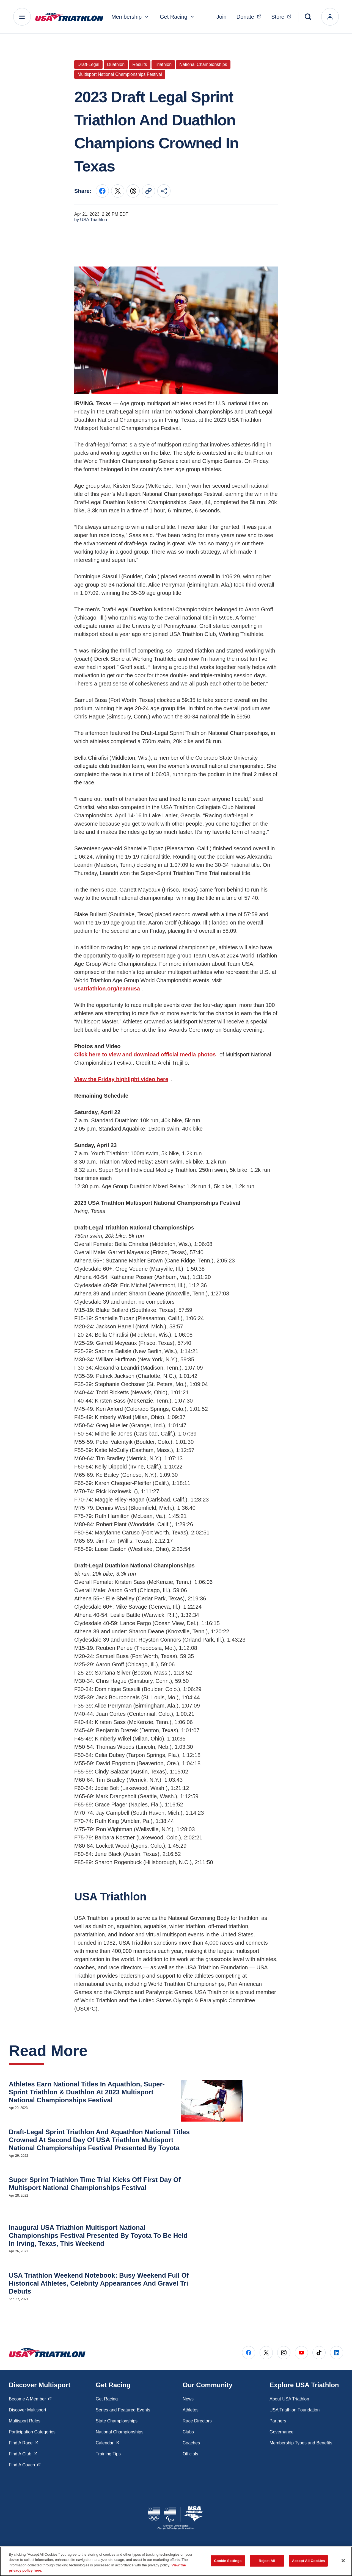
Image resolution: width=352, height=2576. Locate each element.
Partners (278, 2421)
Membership (130, 17)
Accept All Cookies (308, 2561)
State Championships (117, 2421)
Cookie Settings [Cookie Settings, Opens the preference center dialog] (227, 2561)
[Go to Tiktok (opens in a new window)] (319, 2352)
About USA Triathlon (289, 2399)
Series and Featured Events (123, 2410)
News (188, 2399)
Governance (281, 2432)
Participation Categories (32, 2432)
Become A (30, 2398)
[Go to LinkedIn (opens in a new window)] (336, 2352)
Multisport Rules (24, 2421)
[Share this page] (163, 191)
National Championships (119, 2432)
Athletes (191, 2410)
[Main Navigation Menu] (22, 17)
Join (221, 17)
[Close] (343, 2561)
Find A (23, 2442)
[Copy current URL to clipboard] (148, 191)
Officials (190, 2454)
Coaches (191, 2443)
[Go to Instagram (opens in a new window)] (283, 2352)
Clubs (188, 2432)
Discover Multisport (27, 2410)
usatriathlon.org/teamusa (107, 989)
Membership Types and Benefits (301, 2443)
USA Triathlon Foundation (295, 2410)
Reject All (267, 2561)
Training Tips (108, 2454)
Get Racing (177, 17)
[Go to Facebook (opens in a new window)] (248, 2352)
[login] (330, 17)
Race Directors (197, 2421)
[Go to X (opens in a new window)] (266, 2352)
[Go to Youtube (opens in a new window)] (301, 2352)
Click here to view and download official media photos (145, 1054)
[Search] (308, 17)
